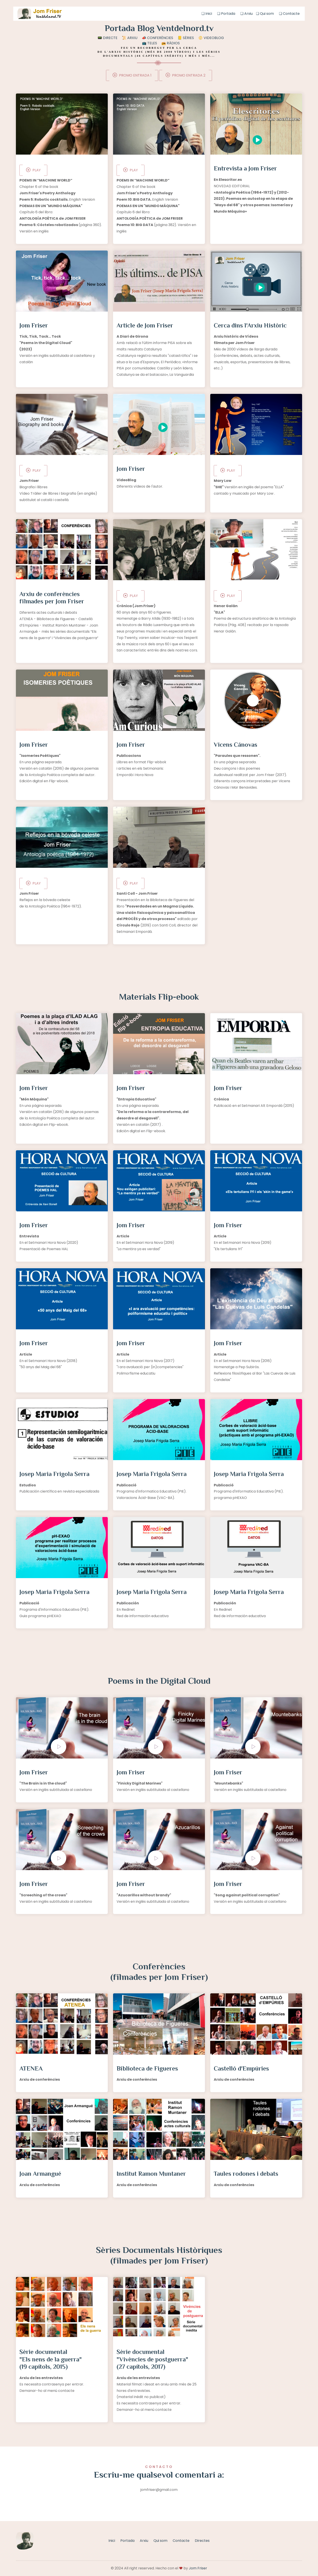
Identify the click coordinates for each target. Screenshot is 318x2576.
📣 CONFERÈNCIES (158, 37)
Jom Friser (198, 2568)
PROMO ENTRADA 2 (185, 75)
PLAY (33, 170)
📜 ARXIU (130, 37)
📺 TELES (150, 43)
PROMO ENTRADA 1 (132, 75)
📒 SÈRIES (186, 37)
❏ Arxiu (246, 13)
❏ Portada (226, 13)
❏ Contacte (289, 13)
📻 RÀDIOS (170, 43)
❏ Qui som (265, 13)
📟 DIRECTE (108, 37)
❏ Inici (206, 13)
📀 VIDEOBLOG (211, 37)
